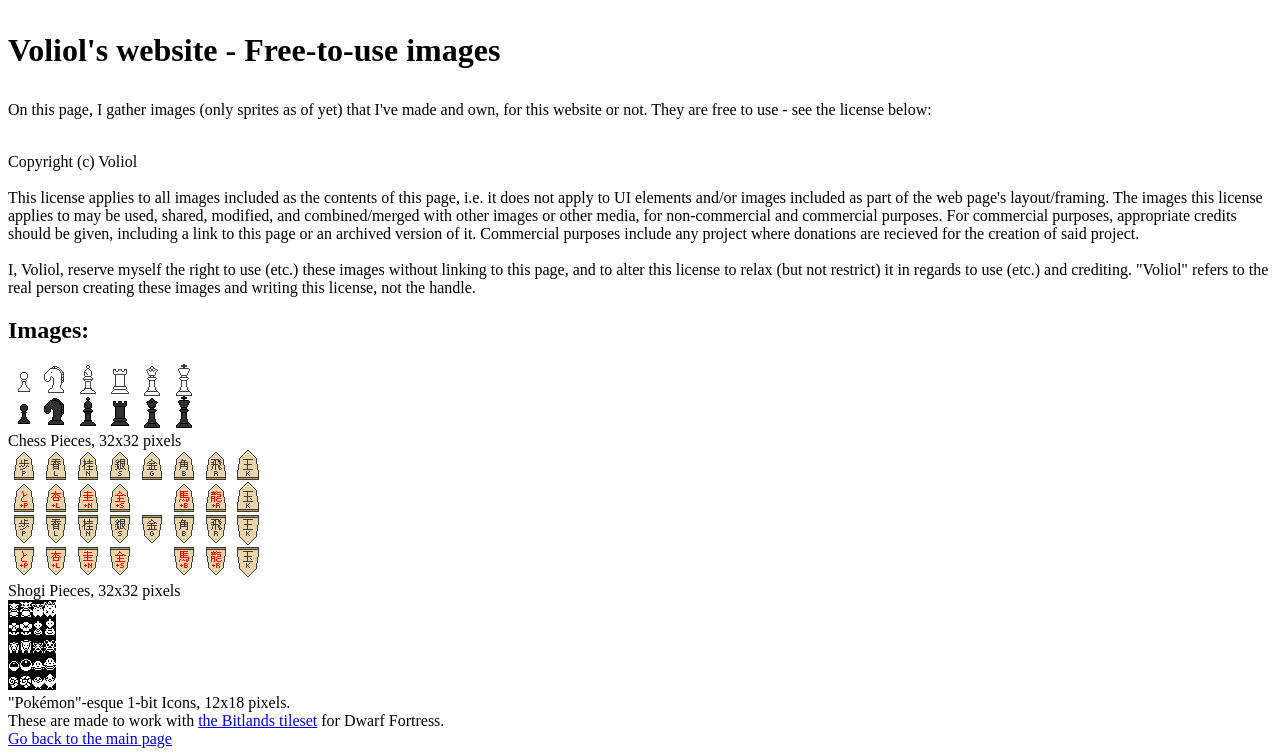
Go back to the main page (90, 738)
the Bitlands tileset (257, 720)
